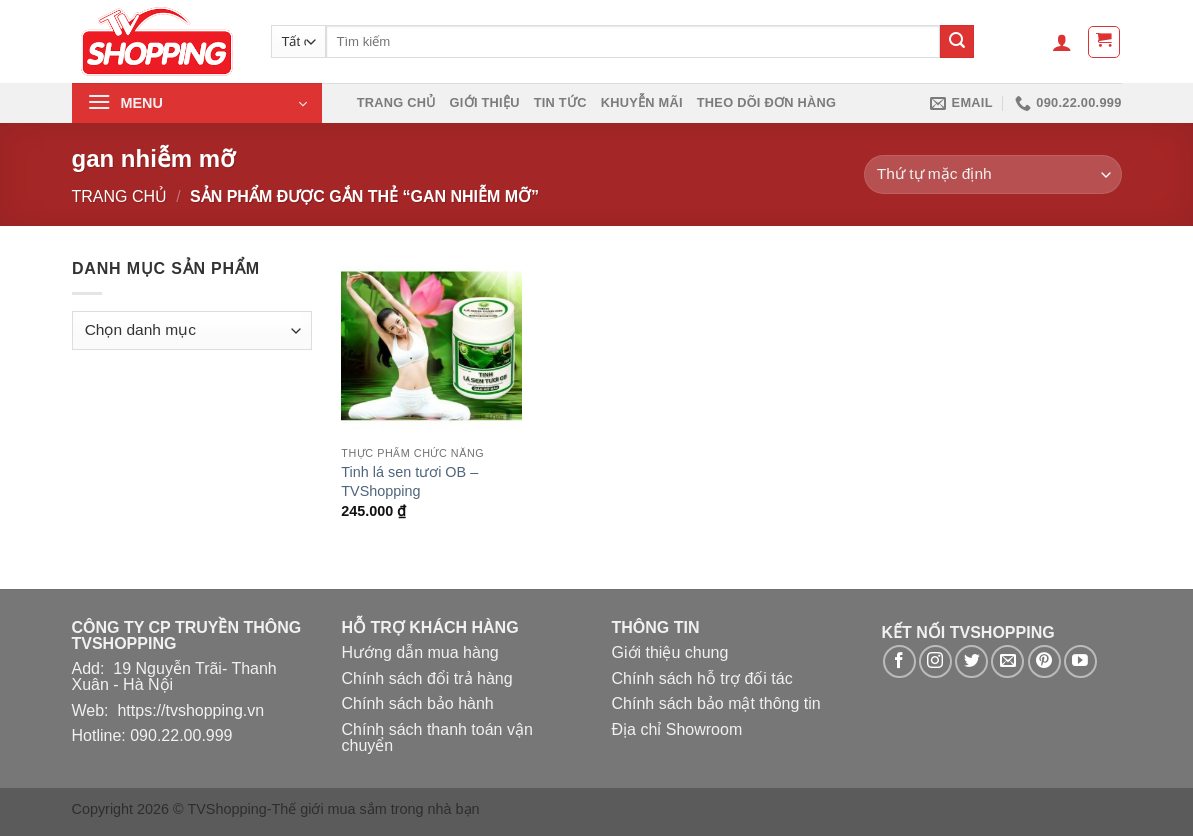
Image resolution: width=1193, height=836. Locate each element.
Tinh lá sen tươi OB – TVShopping (409, 481)
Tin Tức (560, 102)
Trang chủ (396, 102)
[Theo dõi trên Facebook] (899, 661)
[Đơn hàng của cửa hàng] (992, 174)
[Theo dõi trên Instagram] (935, 661)
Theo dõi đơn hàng (766, 102)
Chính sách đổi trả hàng (427, 678)
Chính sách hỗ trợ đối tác (702, 678)
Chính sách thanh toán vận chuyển (437, 737)
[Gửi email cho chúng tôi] (1007, 661)
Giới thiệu (485, 102)
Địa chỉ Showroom (677, 729)
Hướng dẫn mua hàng (420, 652)
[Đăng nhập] (1062, 42)
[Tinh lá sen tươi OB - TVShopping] (431, 346)
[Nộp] (957, 42)
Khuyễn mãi (642, 102)
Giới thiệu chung (670, 652)
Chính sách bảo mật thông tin (716, 703)
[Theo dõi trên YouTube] (1080, 661)
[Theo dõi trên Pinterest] (1044, 661)
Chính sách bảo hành (418, 703)
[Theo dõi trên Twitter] (971, 661)
